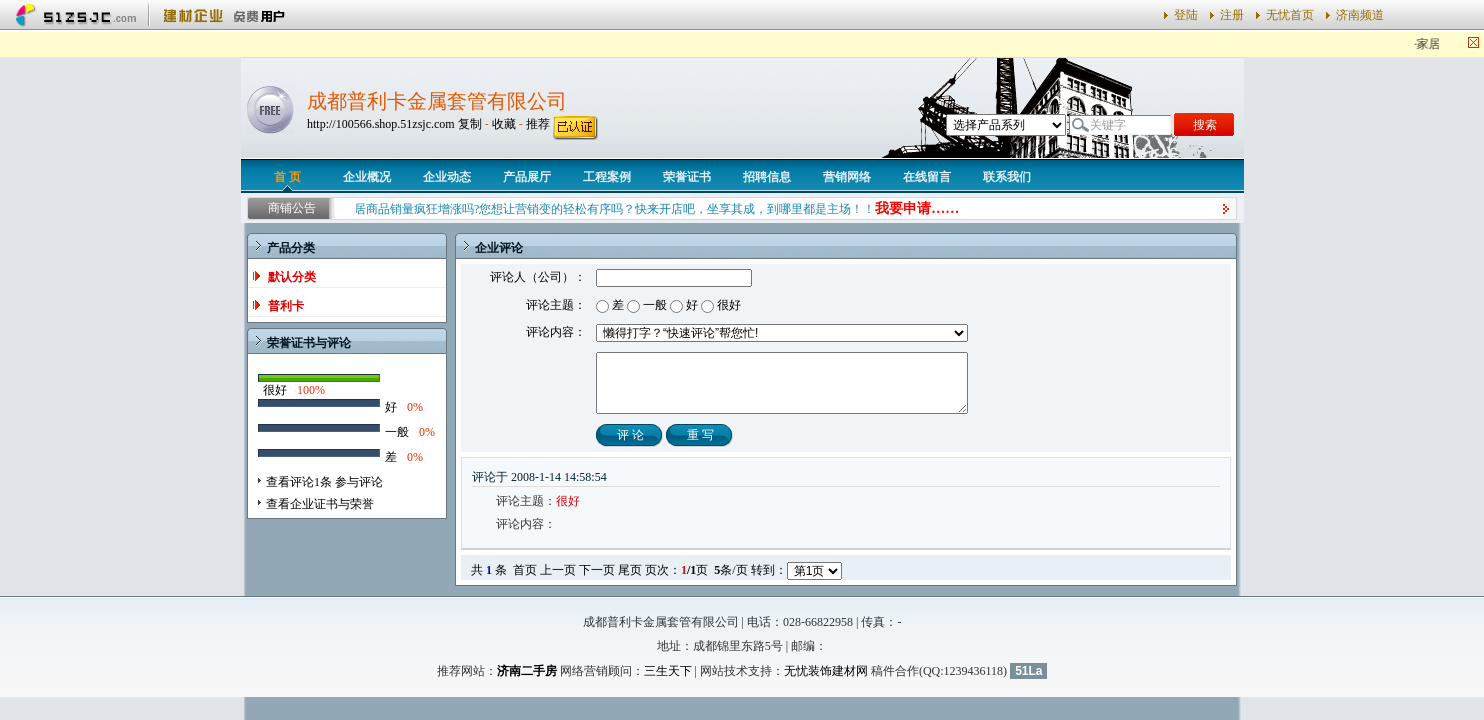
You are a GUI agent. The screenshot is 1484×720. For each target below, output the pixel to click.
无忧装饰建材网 (826, 671)
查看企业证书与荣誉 (320, 504)
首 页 (287, 177)
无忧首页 (1290, 15)
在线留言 (927, 177)
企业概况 (367, 177)
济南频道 (1360, 15)
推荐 (538, 124)
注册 (1232, 15)
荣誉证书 (687, 177)
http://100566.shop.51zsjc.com (381, 124)
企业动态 (447, 177)
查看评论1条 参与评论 (324, 482)
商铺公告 (292, 208)
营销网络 (847, 177)
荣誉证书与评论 (309, 343)
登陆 (1186, 15)
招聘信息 (767, 177)
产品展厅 (527, 177)
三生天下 (668, 671)
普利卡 (286, 306)
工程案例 (607, 177)
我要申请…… (925, 208)
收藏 (504, 124)
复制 (470, 124)
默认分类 (292, 277)
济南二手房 (527, 671)
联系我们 (1007, 177)
